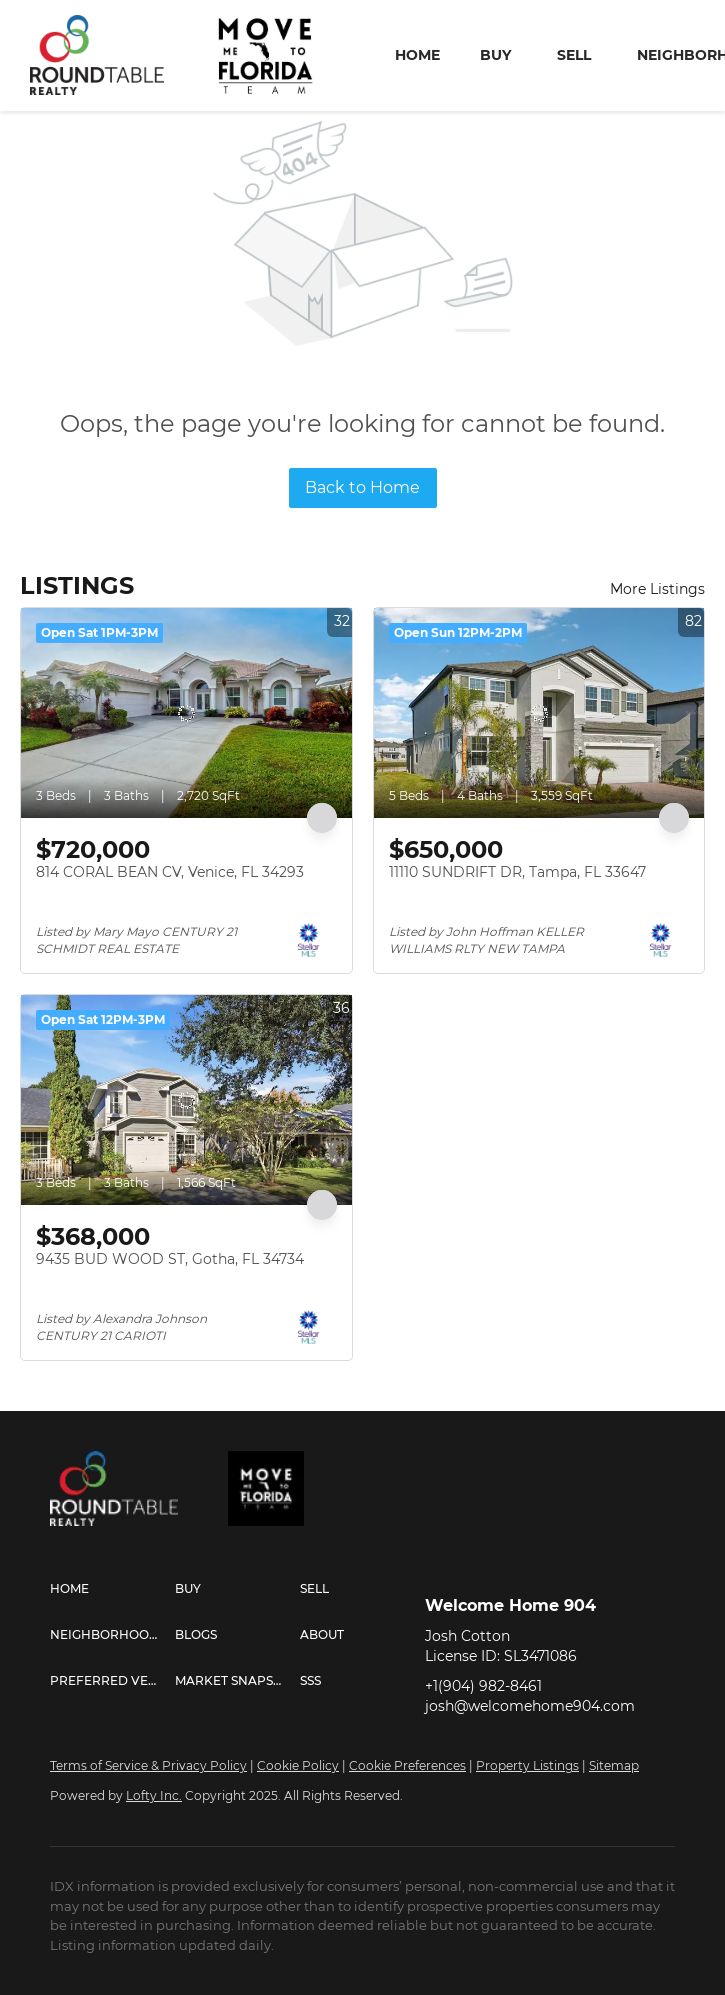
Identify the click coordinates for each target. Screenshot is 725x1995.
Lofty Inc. (154, 1795)
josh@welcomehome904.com (530, 1706)
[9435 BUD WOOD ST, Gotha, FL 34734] (186, 1100)
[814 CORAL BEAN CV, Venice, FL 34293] (186, 713)
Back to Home (362, 487)
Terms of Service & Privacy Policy (148, 1765)
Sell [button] (574, 55)
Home (417, 55)
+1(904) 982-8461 (483, 1686)
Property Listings (527, 1765)
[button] (112, 1589)
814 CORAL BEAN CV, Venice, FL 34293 (170, 872)
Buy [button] (495, 55)
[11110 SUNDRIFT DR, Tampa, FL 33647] (539, 713)
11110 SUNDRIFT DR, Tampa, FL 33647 (517, 872)
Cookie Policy (298, 1765)
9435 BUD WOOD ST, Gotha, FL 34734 (170, 1259)
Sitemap (614, 1765)
